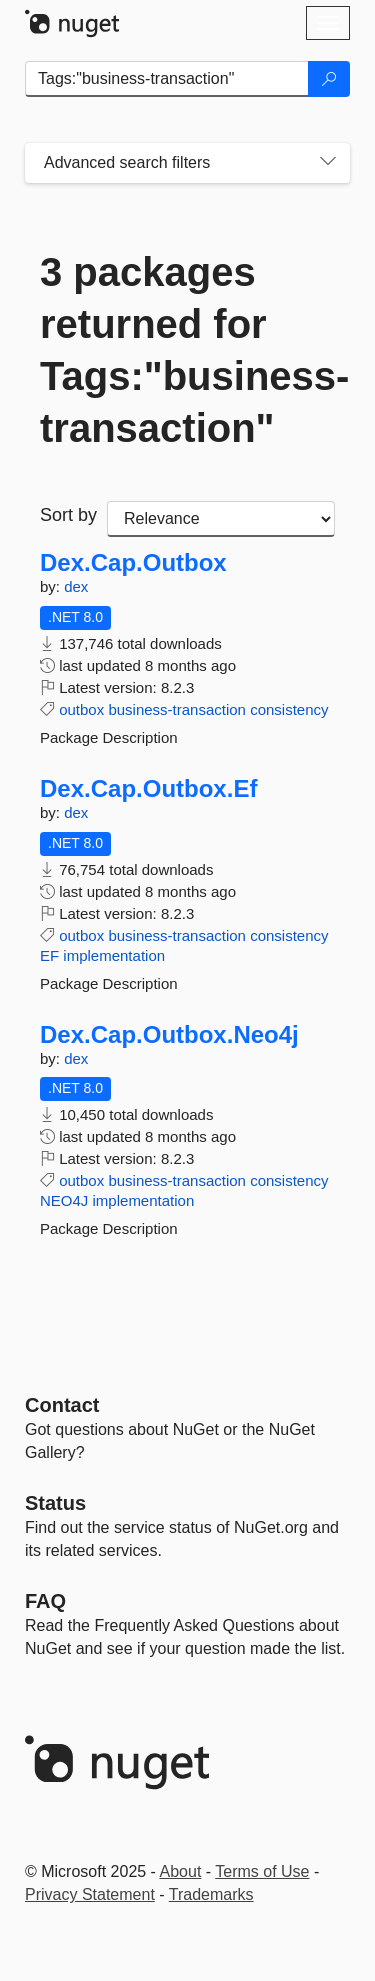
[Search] (329, 79)
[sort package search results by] (221, 519)
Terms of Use (262, 1871)
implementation (114, 955)
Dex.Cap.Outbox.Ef (148, 789)
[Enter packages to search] (167, 79)
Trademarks (211, 1894)
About (181, 1871)
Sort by (68, 515)
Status (55, 1503)
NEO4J (64, 1200)
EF (49, 955)
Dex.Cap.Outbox (133, 563)
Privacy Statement (90, 1894)
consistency (289, 709)
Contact (62, 1405)
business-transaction (177, 709)
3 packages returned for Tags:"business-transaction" (187, 350)
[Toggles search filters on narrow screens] (328, 163)
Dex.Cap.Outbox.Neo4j (169, 1035)
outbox (81, 709)
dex (76, 586)
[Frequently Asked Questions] (45, 1601)
